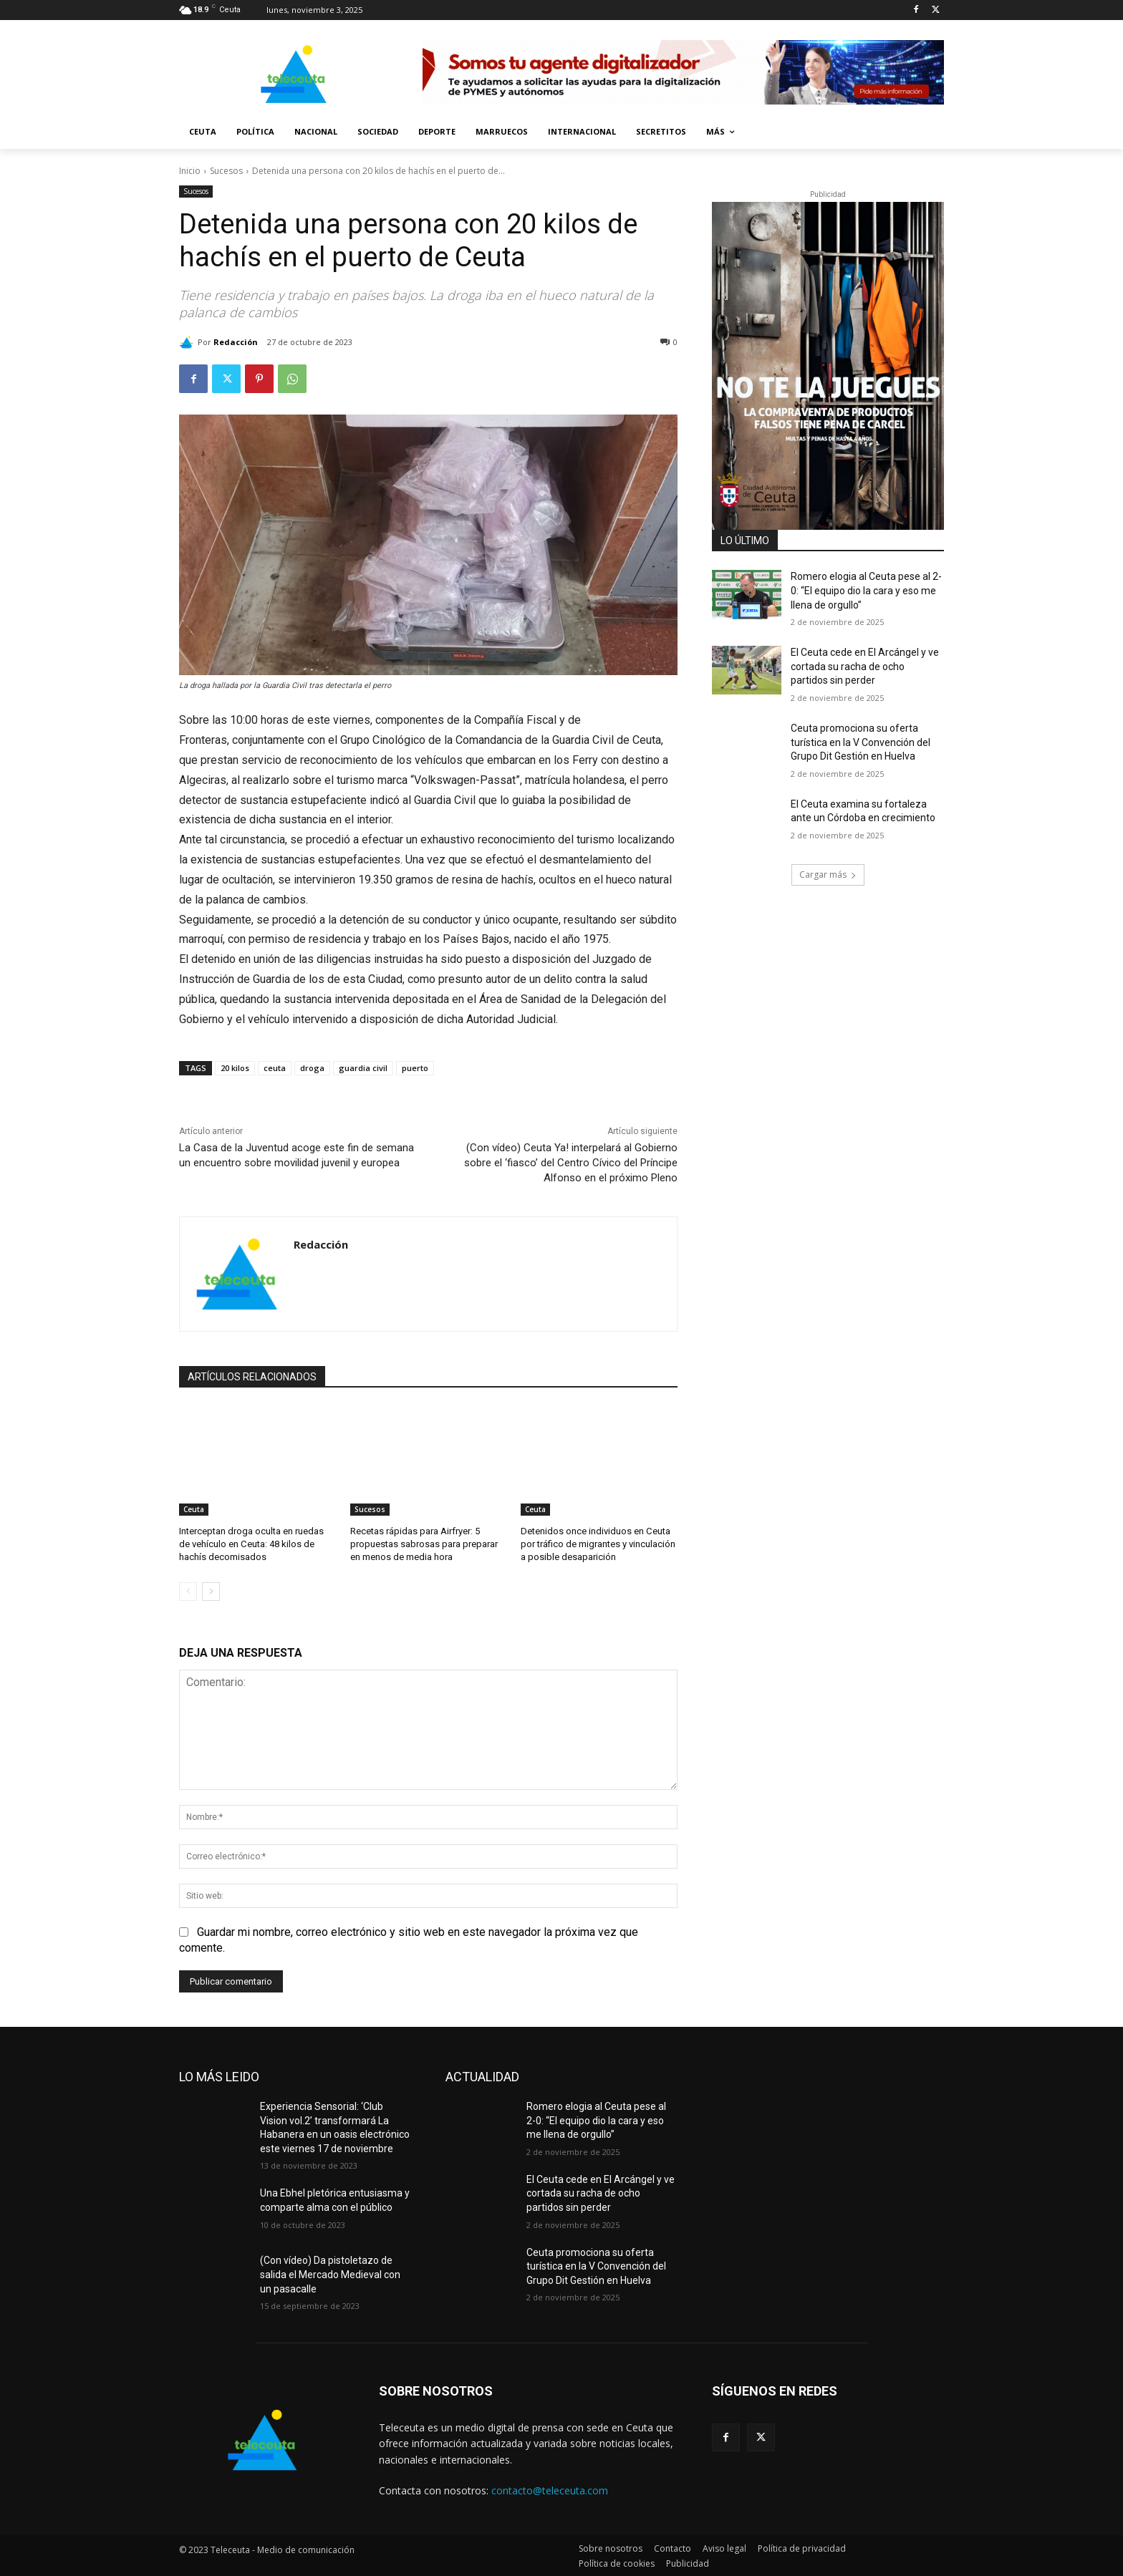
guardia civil (363, 1067)
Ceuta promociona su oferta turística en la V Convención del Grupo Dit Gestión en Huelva (860, 742)
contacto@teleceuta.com (549, 2490)
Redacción (235, 341)
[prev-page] (188, 1591)
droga (312, 1067)
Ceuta (193, 1509)
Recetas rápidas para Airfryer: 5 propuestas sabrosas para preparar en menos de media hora (424, 1544)
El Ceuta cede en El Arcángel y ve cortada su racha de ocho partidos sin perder (865, 666)
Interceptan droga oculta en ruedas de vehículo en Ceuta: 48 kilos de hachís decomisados (251, 1544)
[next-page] (211, 1591)
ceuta (275, 1067)
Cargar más (828, 874)
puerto (415, 1067)
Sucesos (226, 171)
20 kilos (235, 1067)
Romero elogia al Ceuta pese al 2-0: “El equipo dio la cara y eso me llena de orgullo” (866, 590)
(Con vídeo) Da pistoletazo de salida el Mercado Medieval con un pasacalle (330, 2274)
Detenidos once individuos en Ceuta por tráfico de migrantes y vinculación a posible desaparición (598, 1544)
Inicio (190, 171)
